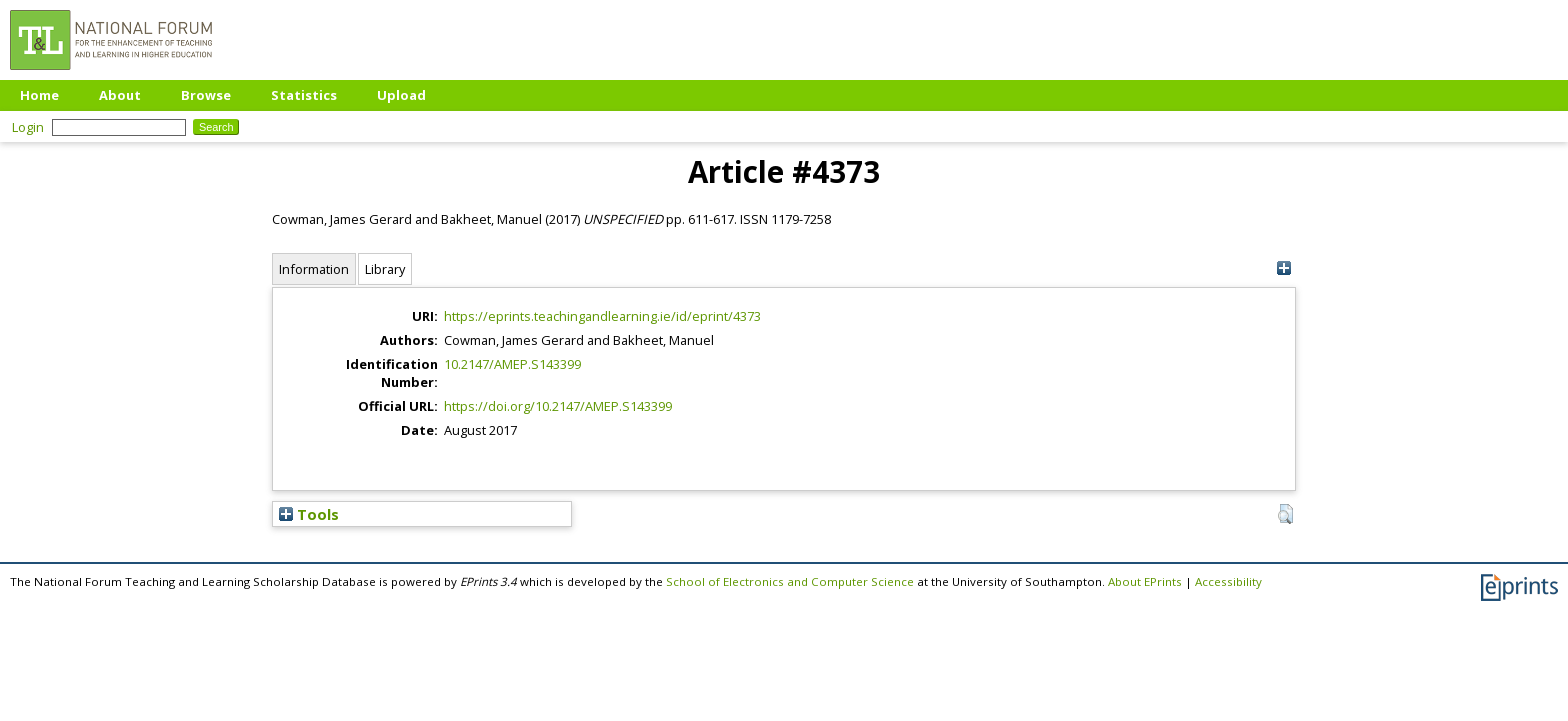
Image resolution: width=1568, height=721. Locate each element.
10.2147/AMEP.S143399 (512, 364)
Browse (206, 95)
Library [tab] (385, 269)
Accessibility (1228, 581)
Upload (401, 95)
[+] (1283, 268)
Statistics (304, 95)
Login (28, 127)
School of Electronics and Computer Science (790, 581)
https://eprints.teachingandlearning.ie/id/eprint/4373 (602, 316)
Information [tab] (314, 269)
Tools (309, 514)
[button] (1285, 514)
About (120, 95)
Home (39, 95)
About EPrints (1145, 581)
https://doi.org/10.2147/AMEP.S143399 (558, 406)
